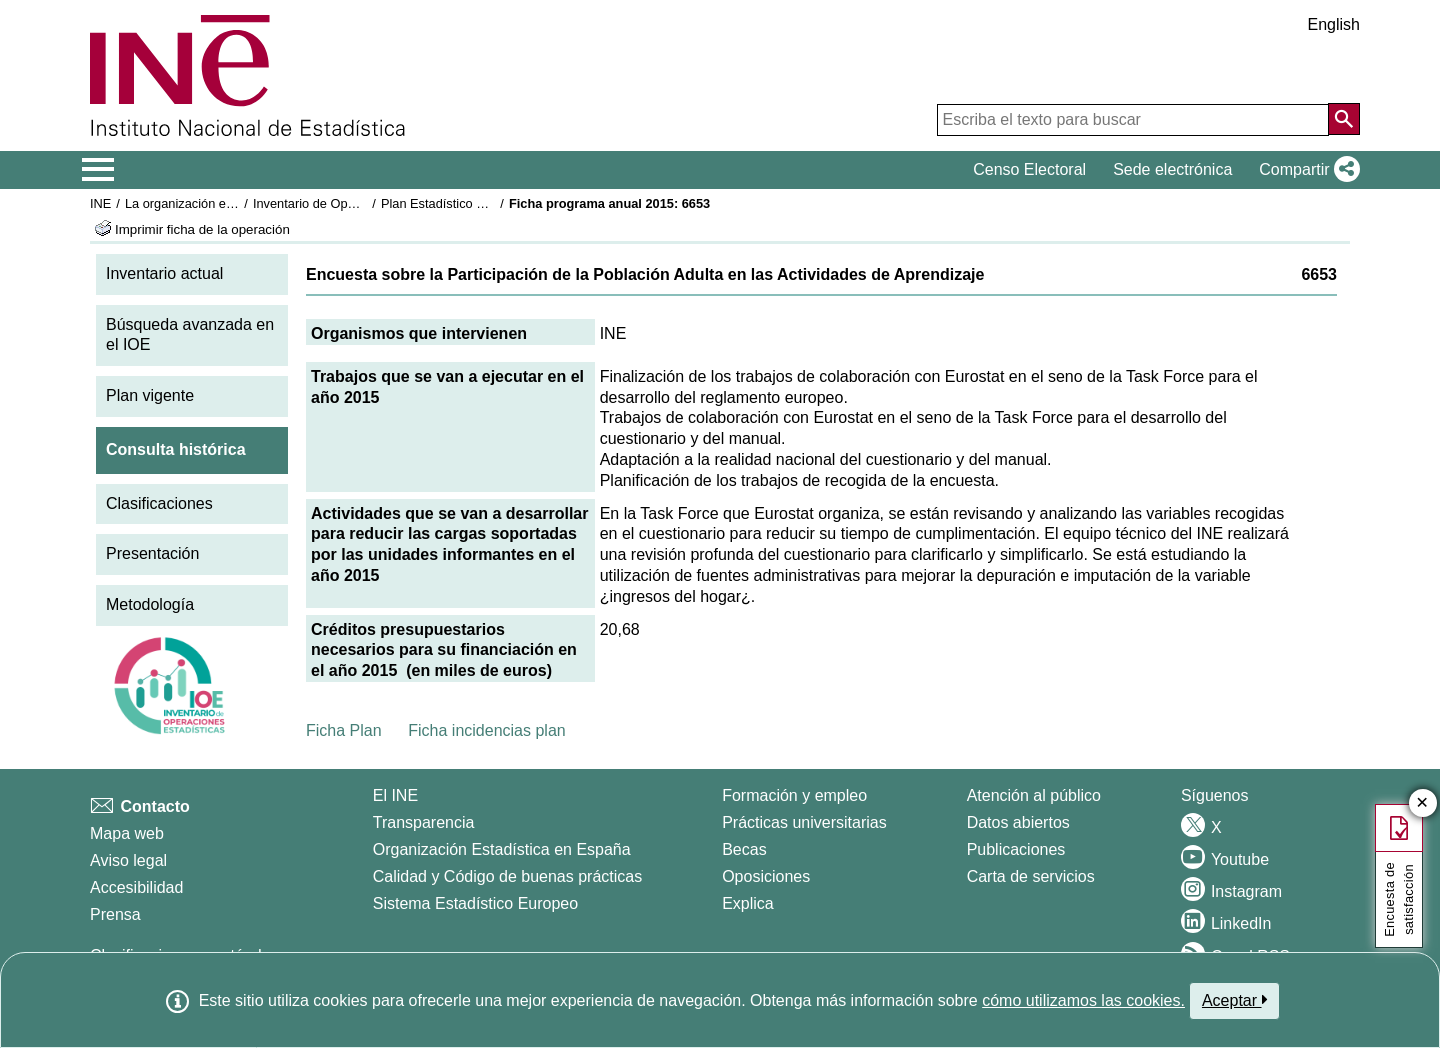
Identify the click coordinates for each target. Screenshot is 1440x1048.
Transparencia (424, 822)
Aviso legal (128, 860)
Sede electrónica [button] (1172, 169)
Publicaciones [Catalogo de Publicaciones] (1016, 849)
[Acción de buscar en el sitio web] (1344, 119)
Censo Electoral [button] (1029, 169)
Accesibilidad (136, 887)
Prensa (115, 914)
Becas (744, 849)
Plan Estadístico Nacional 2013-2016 (486, 203)
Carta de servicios (1031, 876)
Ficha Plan (344, 730)
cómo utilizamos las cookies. (1083, 1000)
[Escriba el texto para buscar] (1133, 120)
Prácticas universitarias (804, 822)
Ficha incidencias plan (486, 730)
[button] (1305, 170)
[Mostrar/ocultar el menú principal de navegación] (98, 170)
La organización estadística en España (235, 203)
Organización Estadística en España (502, 849)
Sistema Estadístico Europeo (475, 903)
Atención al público (1034, 795)
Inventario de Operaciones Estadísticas (364, 203)
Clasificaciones (159, 503)
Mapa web (127, 833)
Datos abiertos (1018, 822)
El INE (395, 795)
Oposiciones (766, 876)
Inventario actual (164, 273)
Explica (748, 903)
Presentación (152, 553)
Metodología (150, 604)
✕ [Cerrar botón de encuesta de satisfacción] (1422, 803)
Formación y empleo (794, 795)
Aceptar (1234, 1000)
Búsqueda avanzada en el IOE (190, 335)
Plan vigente (150, 395)
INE (100, 203)
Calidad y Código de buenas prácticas (508, 876)
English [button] (1334, 24)
